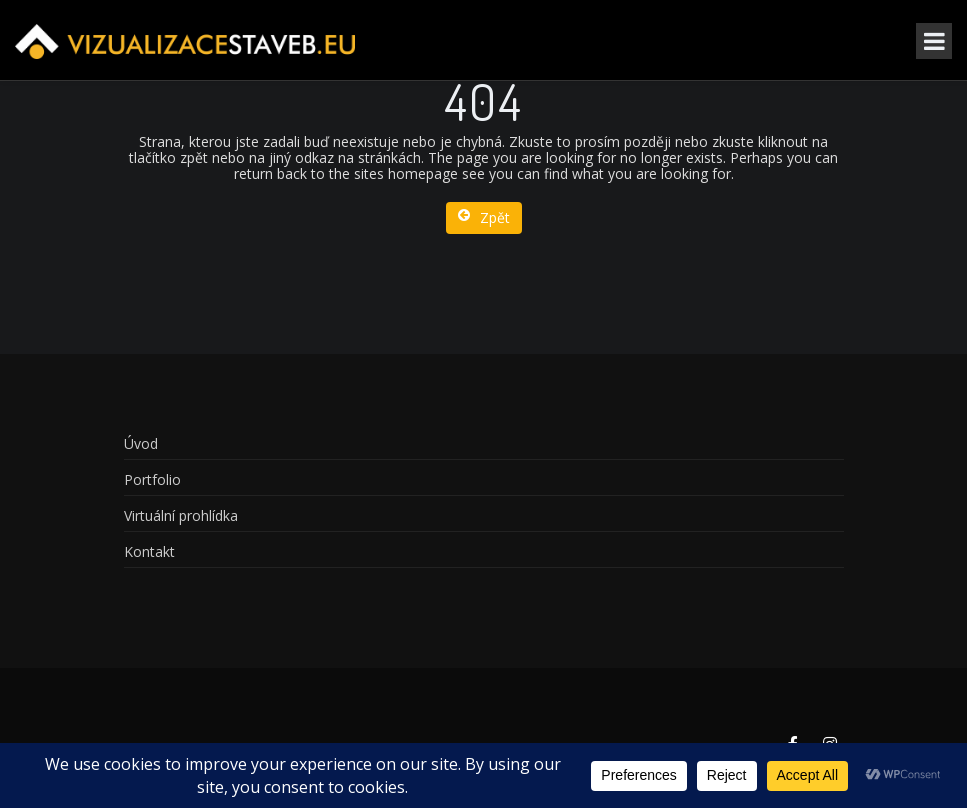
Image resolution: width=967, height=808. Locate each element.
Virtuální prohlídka (181, 515)
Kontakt (149, 551)
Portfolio (152, 479)
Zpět (484, 217)
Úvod (141, 443)
